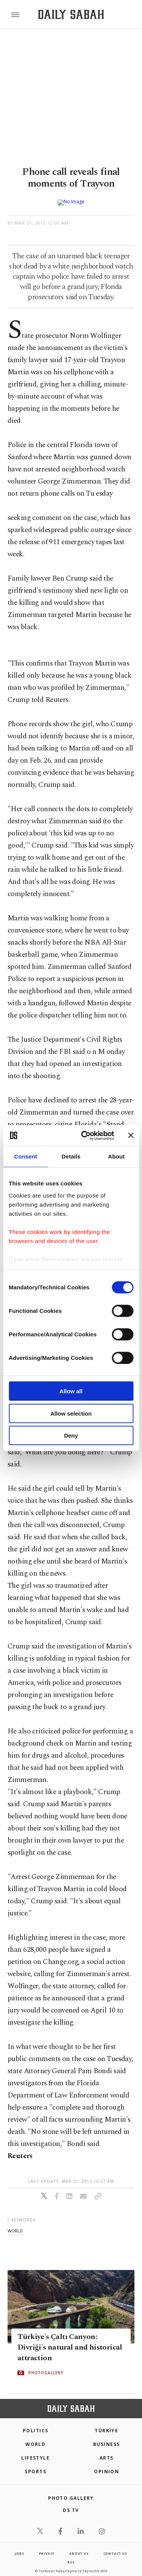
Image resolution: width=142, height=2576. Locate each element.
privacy (47, 2547)
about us (78, 2547)
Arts (107, 2452)
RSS (70, 2556)
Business (106, 2438)
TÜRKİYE (106, 2424)
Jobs (19, 2547)
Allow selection (71, 1413)
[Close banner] (130, 1135)
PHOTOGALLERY (45, 2366)
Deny (71, 1435)
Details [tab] (71, 1156)
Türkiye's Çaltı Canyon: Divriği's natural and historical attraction (69, 2341)
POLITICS (35, 2424)
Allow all (71, 1391)
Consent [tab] (25, 1156)
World (35, 2438)
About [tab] (116, 1156)
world (15, 2225)
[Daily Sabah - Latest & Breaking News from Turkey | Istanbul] (71, 14)
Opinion (106, 2465)
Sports (35, 2465)
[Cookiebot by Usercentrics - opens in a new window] (84, 1135)
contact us (115, 2547)
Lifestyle (35, 2452)
